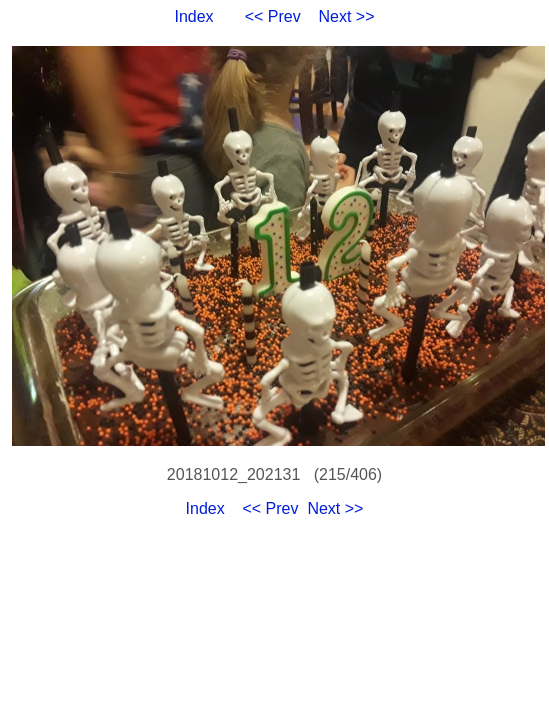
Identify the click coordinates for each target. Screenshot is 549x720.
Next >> (347, 16)
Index (193, 16)
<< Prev (273, 16)
